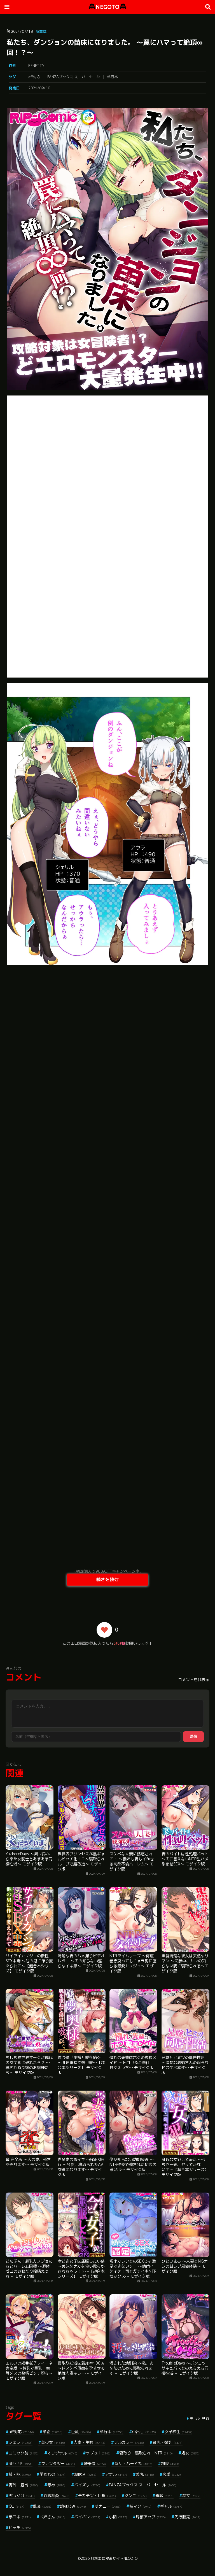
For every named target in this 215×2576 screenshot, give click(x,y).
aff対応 (34, 76)
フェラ (20, 2442)
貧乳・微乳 (168, 2442)
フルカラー (129, 2442)
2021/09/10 (39, 87)
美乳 (145, 2474)
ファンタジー (58, 2463)
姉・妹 (20, 2474)
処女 (190, 2453)
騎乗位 (95, 2463)
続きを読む (107, 1579)
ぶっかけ (22, 2495)
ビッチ (20, 2527)
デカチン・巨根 (97, 2495)
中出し (144, 2431)
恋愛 (172, 2474)
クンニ (136, 2495)
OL (16, 2506)
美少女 (53, 2442)
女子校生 (178, 2431)
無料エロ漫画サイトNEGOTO (114, 2558)
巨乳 (81, 2431)
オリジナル (62, 2453)
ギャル (171, 2506)
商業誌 (41, 31)
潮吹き (85, 2474)
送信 (193, 1736)
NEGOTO (107, 7)
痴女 (191, 2495)
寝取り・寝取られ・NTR (146, 2453)
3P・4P (20, 2463)
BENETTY (36, 65)
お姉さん (52, 2516)
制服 (170, 2463)
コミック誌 (24, 2453)
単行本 (112, 76)
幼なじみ (73, 2506)
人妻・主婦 (89, 2442)
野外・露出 (24, 2484)
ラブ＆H (98, 2453)
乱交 (42, 2506)
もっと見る (199, 2418)
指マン (140, 2506)
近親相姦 (56, 2495)
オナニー (108, 2506)
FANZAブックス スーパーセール (73, 76)
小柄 (118, 2516)
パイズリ (87, 2484)
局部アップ (151, 2516)
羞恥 (164, 2495)
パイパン (87, 2516)
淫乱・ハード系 (133, 2463)
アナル (116, 2474)
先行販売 (187, 2516)
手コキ (20, 2516)
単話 (52, 2431)
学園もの (52, 2474)
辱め (56, 2484)
